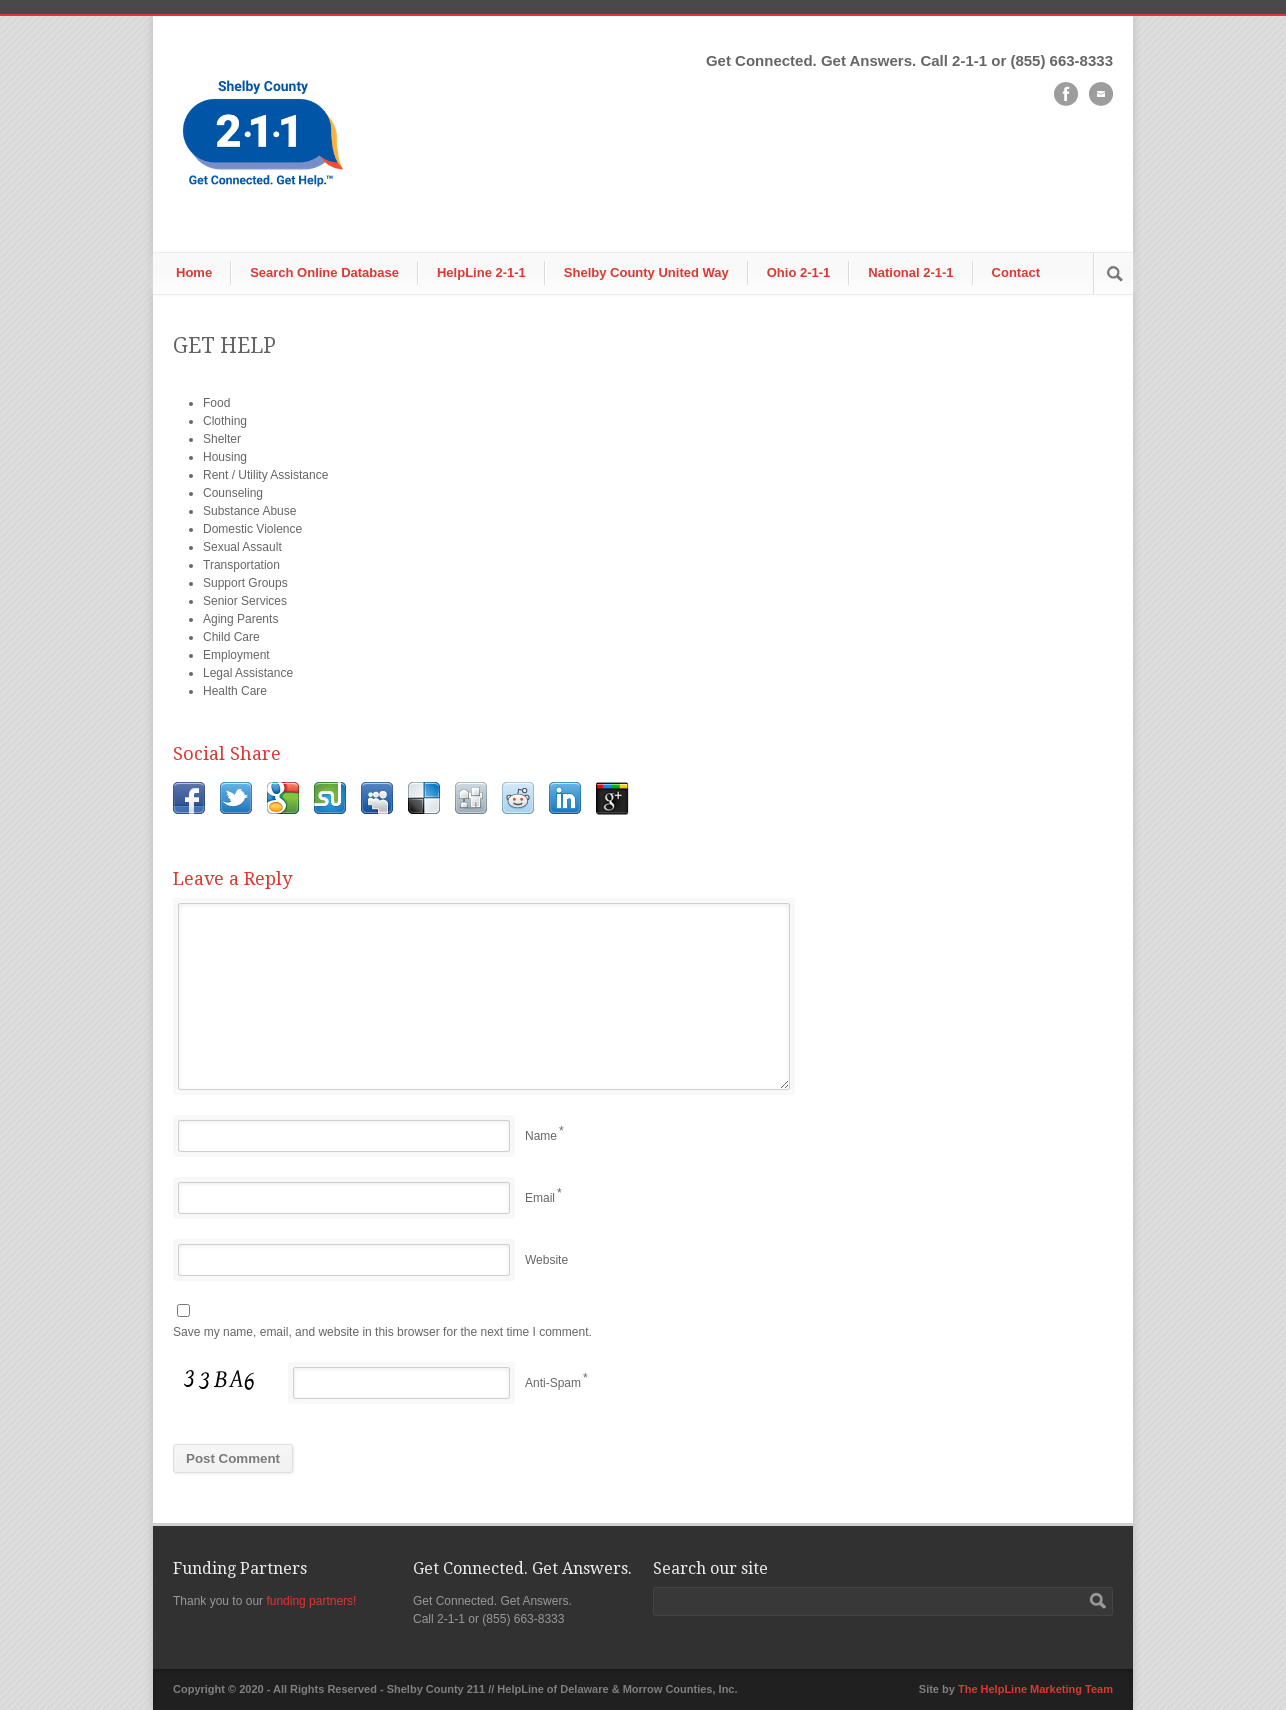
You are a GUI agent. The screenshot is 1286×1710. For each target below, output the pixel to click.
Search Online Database (324, 272)
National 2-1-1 (910, 272)
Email (540, 1198)
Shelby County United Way (646, 272)
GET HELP (224, 345)
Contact (1016, 272)
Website (546, 1260)
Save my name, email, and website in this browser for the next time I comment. (382, 1332)
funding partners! (311, 1601)
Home (194, 272)
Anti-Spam (553, 1383)
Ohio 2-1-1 (799, 272)
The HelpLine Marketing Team (1035, 1689)
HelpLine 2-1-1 (481, 272)
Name (541, 1136)
